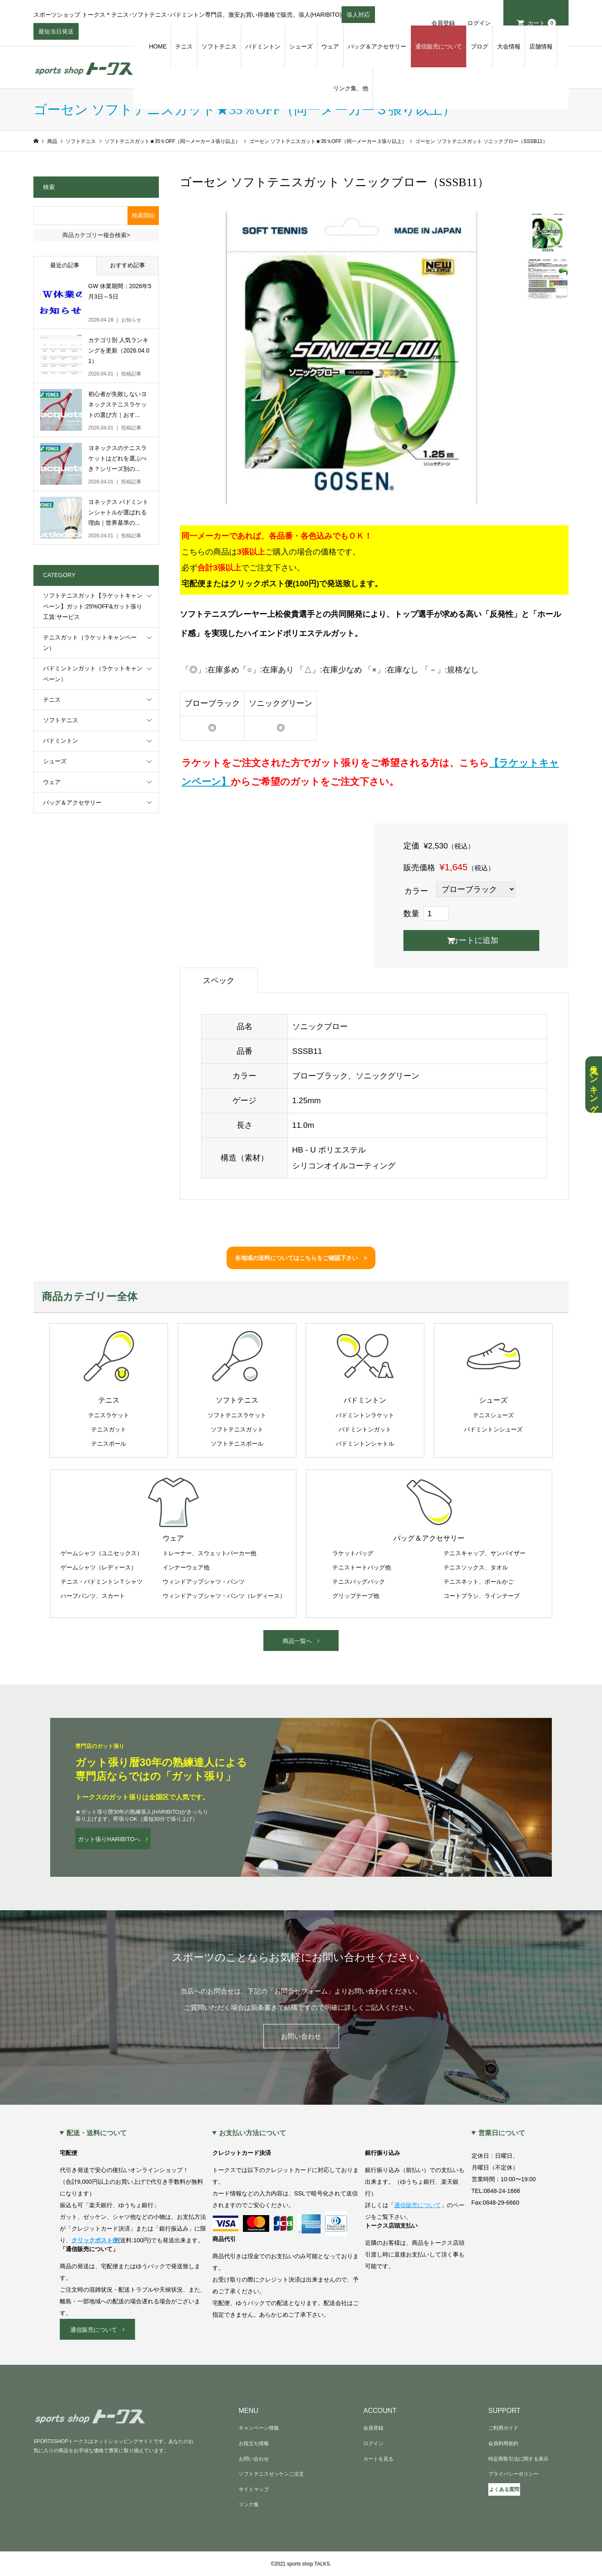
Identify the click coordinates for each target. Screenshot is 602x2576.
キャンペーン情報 (259, 2428)
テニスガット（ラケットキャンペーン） (90, 642)
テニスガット (108, 1429)
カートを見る (378, 2459)
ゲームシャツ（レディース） (99, 1567)
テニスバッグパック (358, 1581)
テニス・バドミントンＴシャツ (102, 1581)
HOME (157, 46)
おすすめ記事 (127, 265)
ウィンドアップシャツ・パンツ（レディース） (224, 1596)
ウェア (330, 46)
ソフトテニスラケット (237, 1415)
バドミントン (263, 46)
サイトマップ (254, 2489)
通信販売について (438, 46)
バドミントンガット (365, 1429)
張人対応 (358, 17)
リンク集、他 (350, 88)
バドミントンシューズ (493, 1429)
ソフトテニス (219, 46)
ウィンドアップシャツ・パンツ (204, 1581)
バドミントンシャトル (365, 1443)
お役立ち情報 (254, 2443)
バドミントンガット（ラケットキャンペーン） (93, 673)
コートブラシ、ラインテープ (482, 1596)
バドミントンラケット (365, 1415)
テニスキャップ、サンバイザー (484, 1553)
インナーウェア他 (186, 1567)
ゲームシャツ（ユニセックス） (102, 1553)
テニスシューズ (493, 1415)
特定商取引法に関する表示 (518, 2459)
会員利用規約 (503, 2443)
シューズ (301, 46)
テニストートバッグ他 (361, 1567)
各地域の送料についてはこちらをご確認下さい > (301, 1258)
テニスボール (108, 1443)
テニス (184, 46)
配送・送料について (96, 2133)
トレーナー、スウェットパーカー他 (209, 1553)
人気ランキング (593, 1085)
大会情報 (508, 46)
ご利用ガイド (503, 2428)
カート (542, 23)
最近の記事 (64, 265)
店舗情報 (541, 46)
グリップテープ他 (355, 1596)
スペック (219, 980)
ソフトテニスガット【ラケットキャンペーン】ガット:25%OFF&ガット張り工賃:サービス (93, 606)
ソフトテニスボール (237, 1443)
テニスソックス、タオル (476, 1567)
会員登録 (443, 23)
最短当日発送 (56, 34)
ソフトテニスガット (237, 1429)
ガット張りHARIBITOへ (109, 1839)
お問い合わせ (301, 2036)
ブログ (479, 46)
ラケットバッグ (352, 1553)
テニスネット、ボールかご (479, 1581)
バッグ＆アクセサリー (377, 46)
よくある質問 (504, 2489)
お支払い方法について (252, 2133)
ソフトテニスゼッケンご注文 (271, 2474)
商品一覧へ (297, 1641)
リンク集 (249, 2504)
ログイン (479, 23)
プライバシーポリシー (513, 2474)
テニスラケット (108, 1415)
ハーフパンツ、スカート (93, 1596)
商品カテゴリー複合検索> (96, 235)
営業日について (501, 2133)
